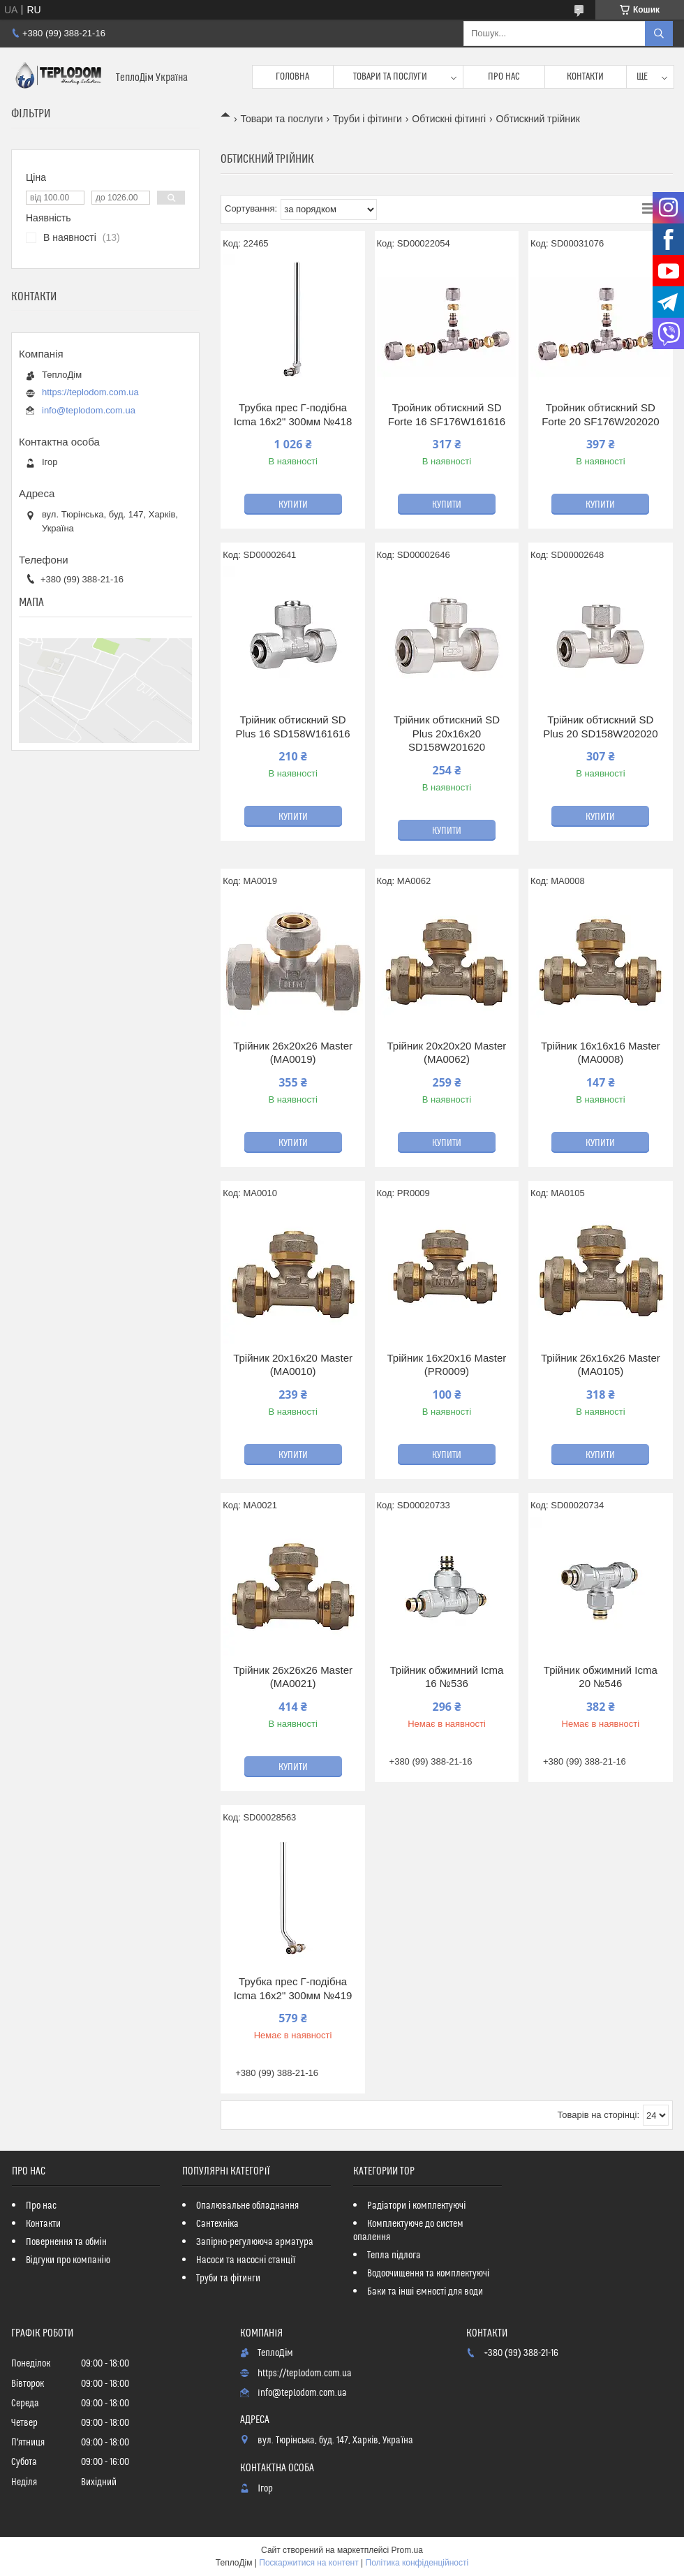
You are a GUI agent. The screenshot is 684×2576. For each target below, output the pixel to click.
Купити (293, 504)
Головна (292, 76)
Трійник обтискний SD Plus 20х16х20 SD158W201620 (447, 733)
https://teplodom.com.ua (90, 392)
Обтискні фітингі (449, 118)
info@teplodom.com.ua (88, 410)
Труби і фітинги (367, 118)
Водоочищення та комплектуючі (428, 2273)
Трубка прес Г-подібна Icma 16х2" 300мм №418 (293, 414)
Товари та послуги (390, 76)
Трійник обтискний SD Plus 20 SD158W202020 (600, 726)
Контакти (585, 76)
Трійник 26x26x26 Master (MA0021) (292, 1677)
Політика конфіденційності (417, 2563)
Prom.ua (407, 2550)
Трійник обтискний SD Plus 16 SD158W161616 (292, 726)
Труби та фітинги (228, 2278)
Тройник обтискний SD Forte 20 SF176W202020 (600, 414)
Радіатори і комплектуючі (416, 2205)
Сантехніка (217, 2224)
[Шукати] (659, 33)
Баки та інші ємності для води (425, 2291)
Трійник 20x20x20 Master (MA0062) (447, 1053)
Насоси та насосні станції (245, 2260)
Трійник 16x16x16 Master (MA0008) (600, 1053)
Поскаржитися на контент (308, 2563)
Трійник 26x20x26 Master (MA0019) (292, 1053)
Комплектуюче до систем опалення (408, 2230)
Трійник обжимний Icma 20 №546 (600, 1677)
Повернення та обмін (66, 2242)
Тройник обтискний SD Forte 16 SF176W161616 (446, 414)
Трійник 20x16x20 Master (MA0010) (292, 1365)
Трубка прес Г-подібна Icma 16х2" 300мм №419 (293, 1988)
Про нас (504, 76)
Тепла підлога (394, 2255)
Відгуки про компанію (68, 2260)
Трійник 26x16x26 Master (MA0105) (600, 1365)
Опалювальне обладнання (247, 2205)
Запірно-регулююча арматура (254, 2242)
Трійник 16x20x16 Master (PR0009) (447, 1365)
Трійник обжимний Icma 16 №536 (446, 1677)
